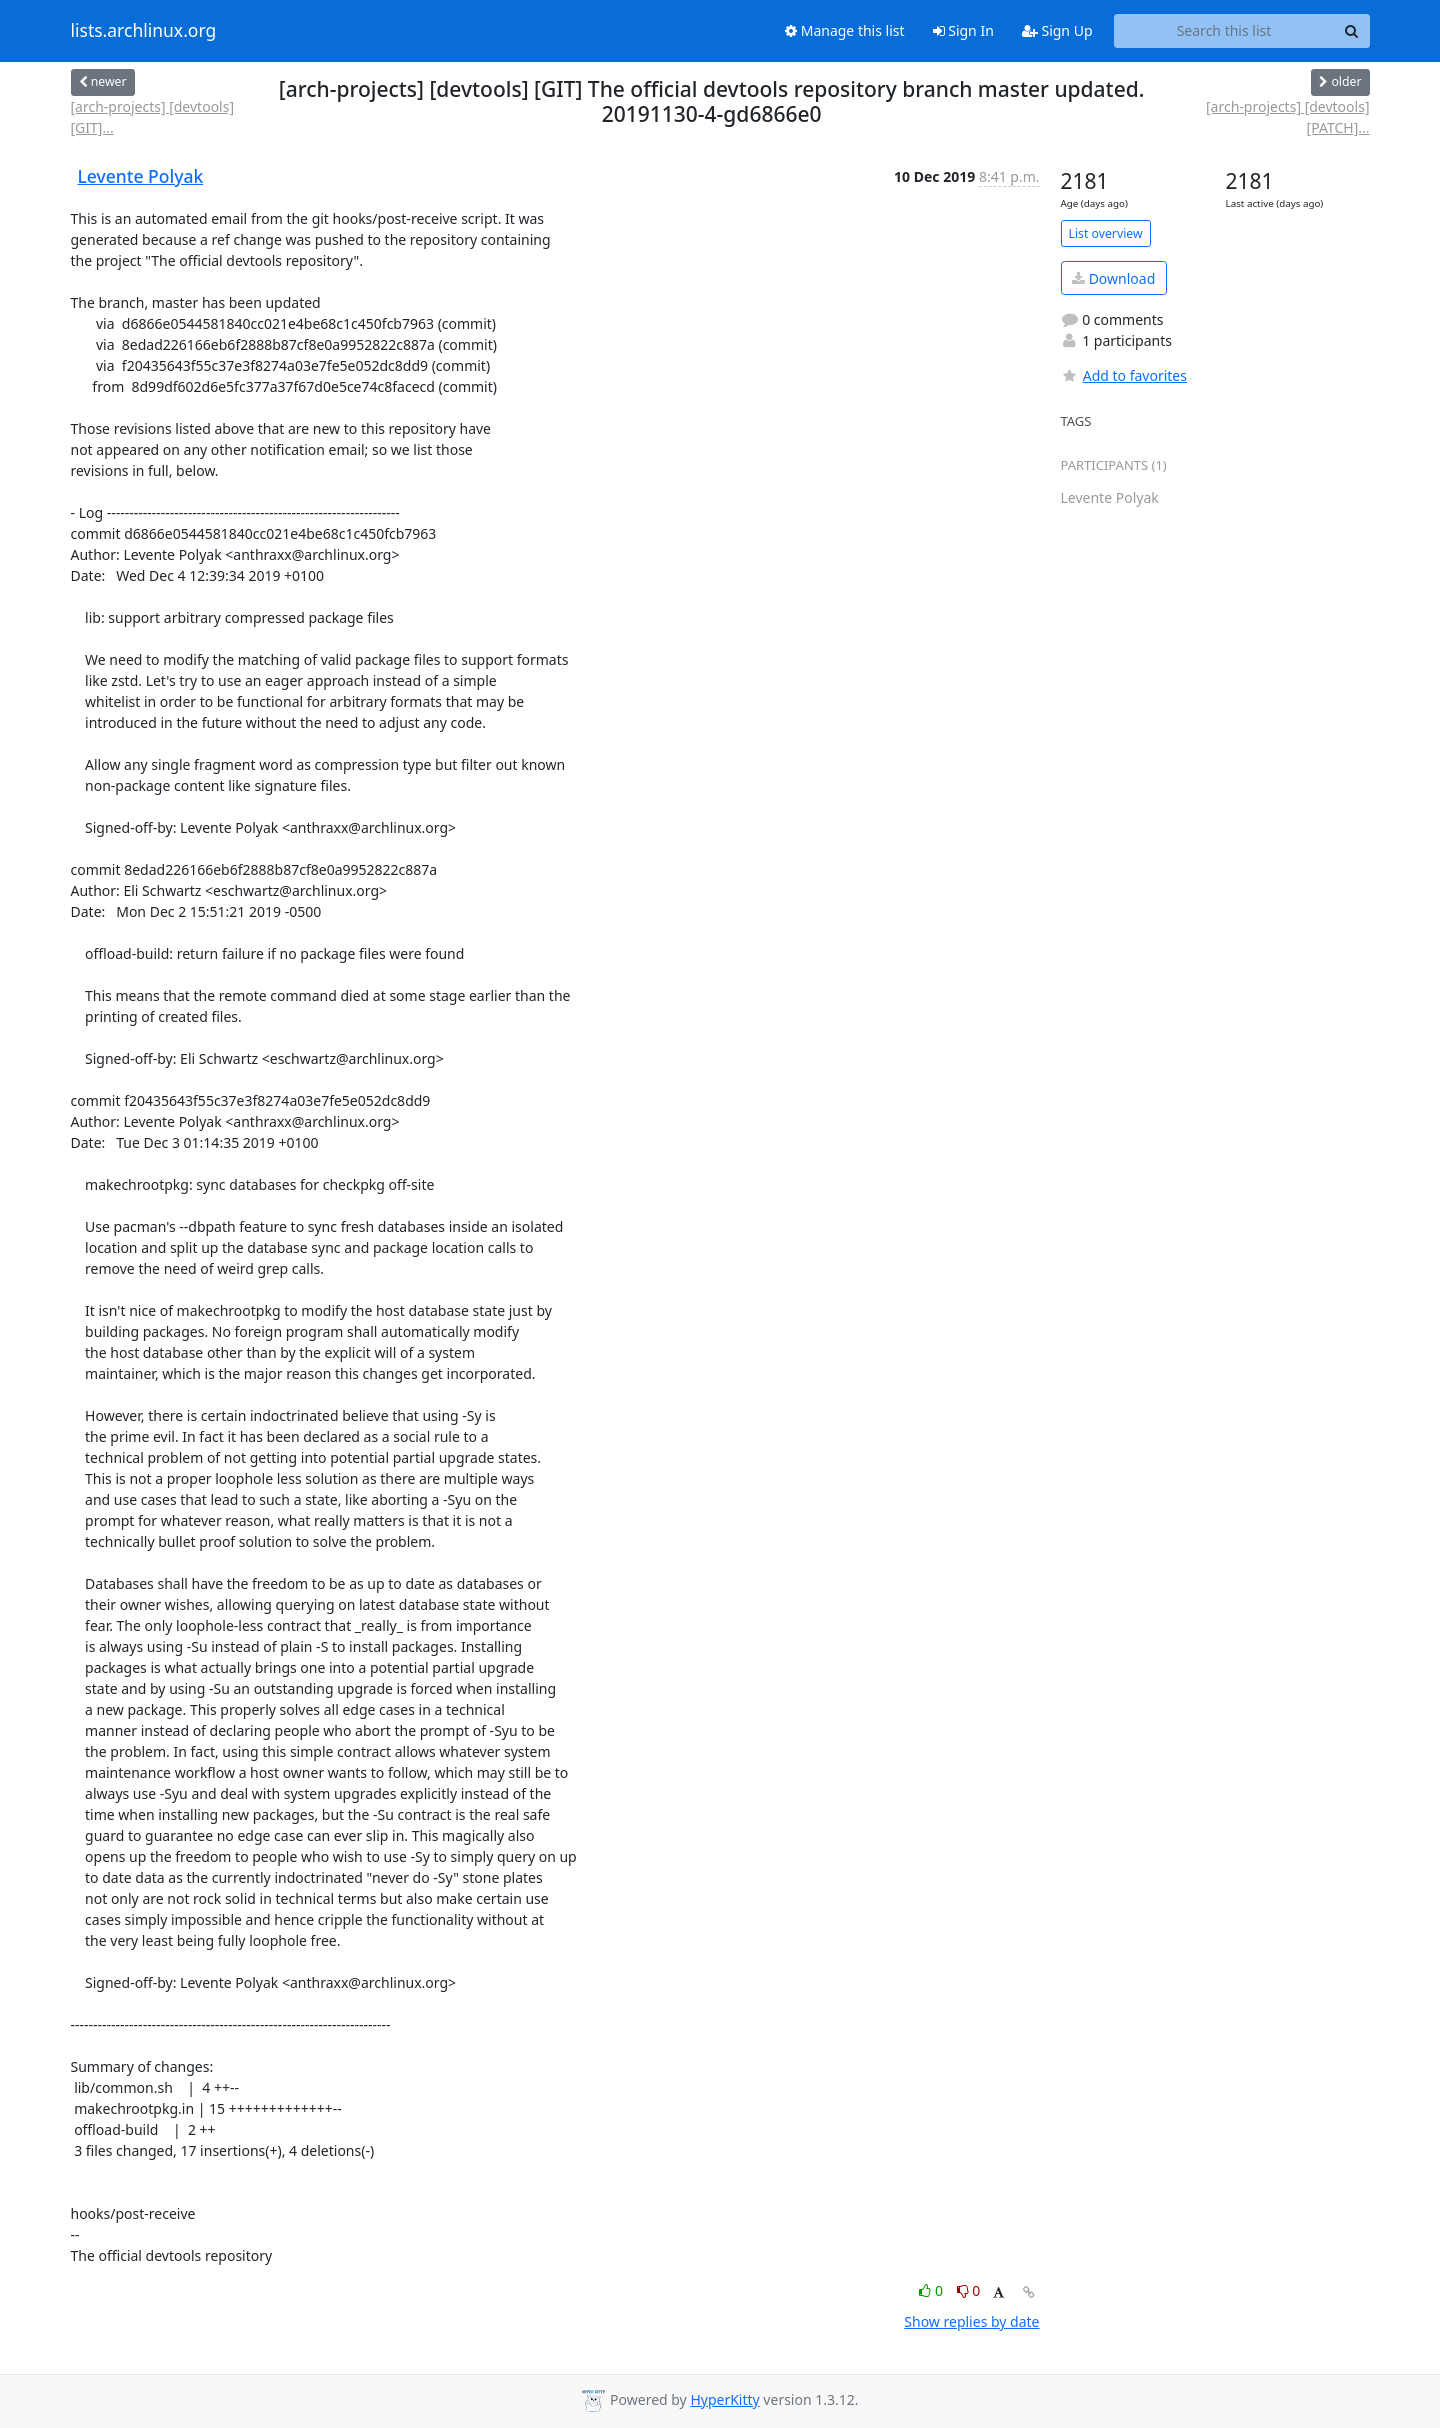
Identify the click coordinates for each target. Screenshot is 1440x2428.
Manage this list (845, 30)
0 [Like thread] (932, 2290)
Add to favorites (1124, 375)
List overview (1106, 233)
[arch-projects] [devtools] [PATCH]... (1288, 117)
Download (1113, 278)
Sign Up (1057, 30)
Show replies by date (971, 2321)
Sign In (963, 30)
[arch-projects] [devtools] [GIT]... (153, 117)
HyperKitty (724, 2399)
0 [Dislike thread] (969, 2290)
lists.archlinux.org (144, 31)
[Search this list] (1224, 31)
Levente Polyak (141, 176)
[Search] (1352, 31)
